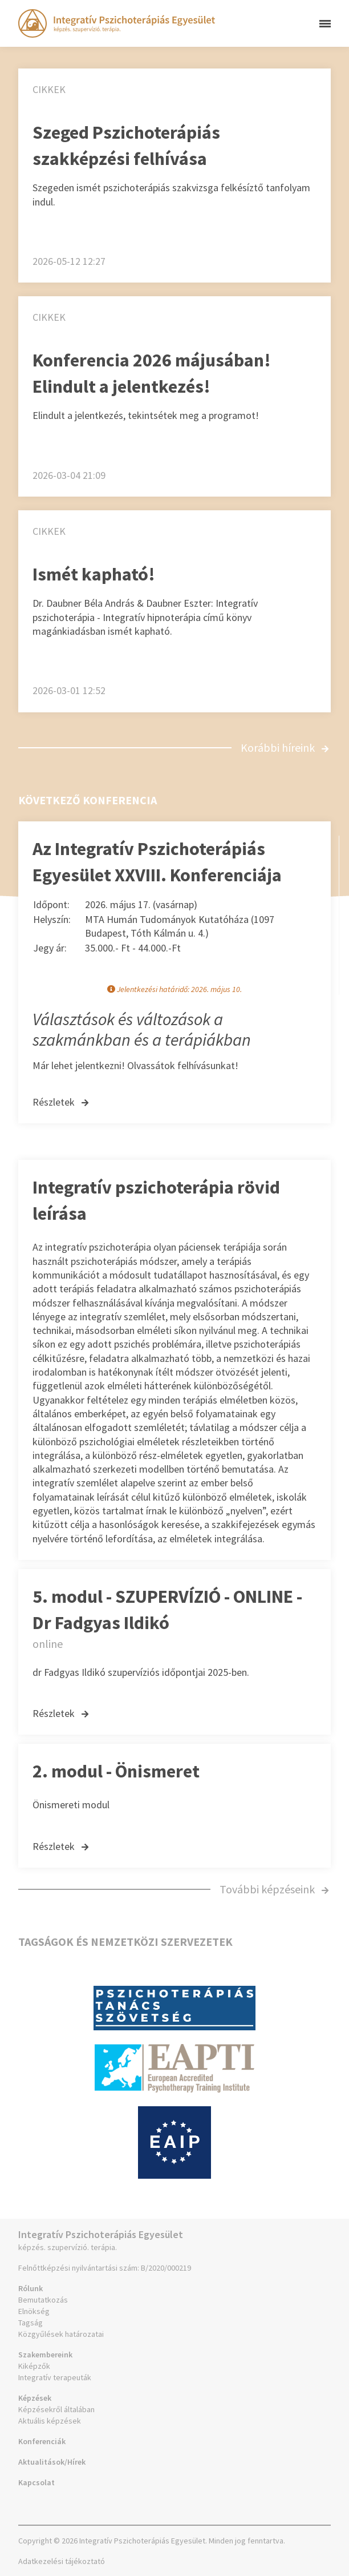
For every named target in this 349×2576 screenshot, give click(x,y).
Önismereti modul (71, 1804)
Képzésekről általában (56, 2409)
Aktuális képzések (49, 2421)
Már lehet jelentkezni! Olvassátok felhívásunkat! (135, 1065)
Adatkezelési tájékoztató (61, 2561)
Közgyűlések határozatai (61, 2334)
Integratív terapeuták (54, 2377)
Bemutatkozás (43, 2300)
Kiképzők (34, 2366)
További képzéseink (274, 1889)
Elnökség (34, 2311)
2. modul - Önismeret (116, 1771)
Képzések (34, 2398)
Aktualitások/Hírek (52, 2462)
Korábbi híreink (284, 747)
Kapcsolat (36, 2482)
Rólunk (30, 2288)
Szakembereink (45, 2354)
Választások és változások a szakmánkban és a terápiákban (142, 1029)
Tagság (30, 2322)
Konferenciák (42, 2441)
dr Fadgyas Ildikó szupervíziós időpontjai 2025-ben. (141, 1672)
